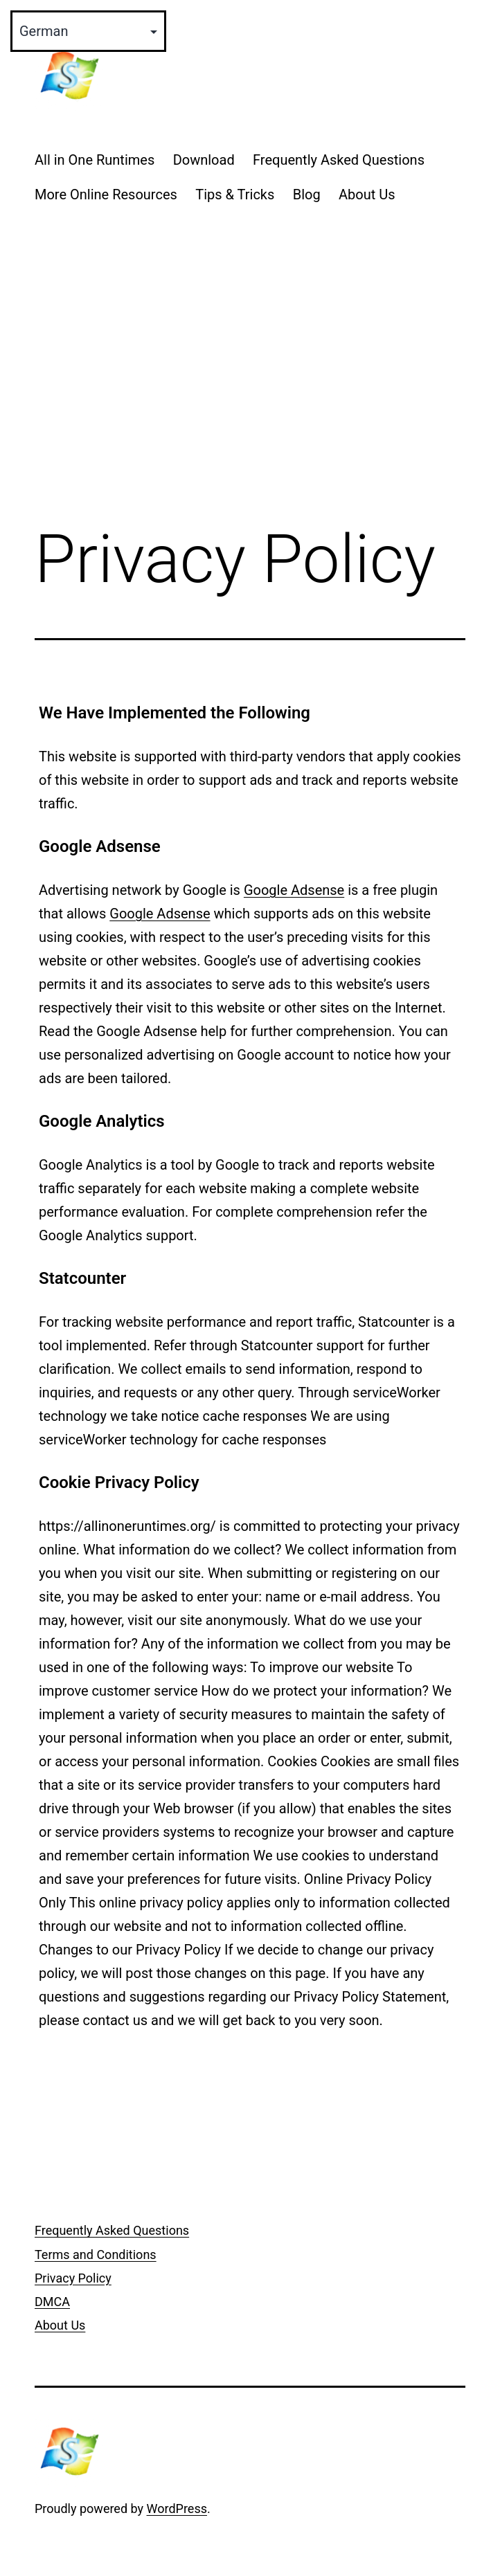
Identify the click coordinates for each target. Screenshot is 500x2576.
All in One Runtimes (94, 160)
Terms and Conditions (96, 2254)
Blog (307, 194)
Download (204, 160)
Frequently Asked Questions (339, 160)
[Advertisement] (250, 399)
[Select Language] (88, 31)
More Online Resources (106, 194)
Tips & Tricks (234, 194)
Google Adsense (294, 890)
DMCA (52, 2301)
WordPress (177, 2508)
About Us (367, 194)
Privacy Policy (73, 2278)
